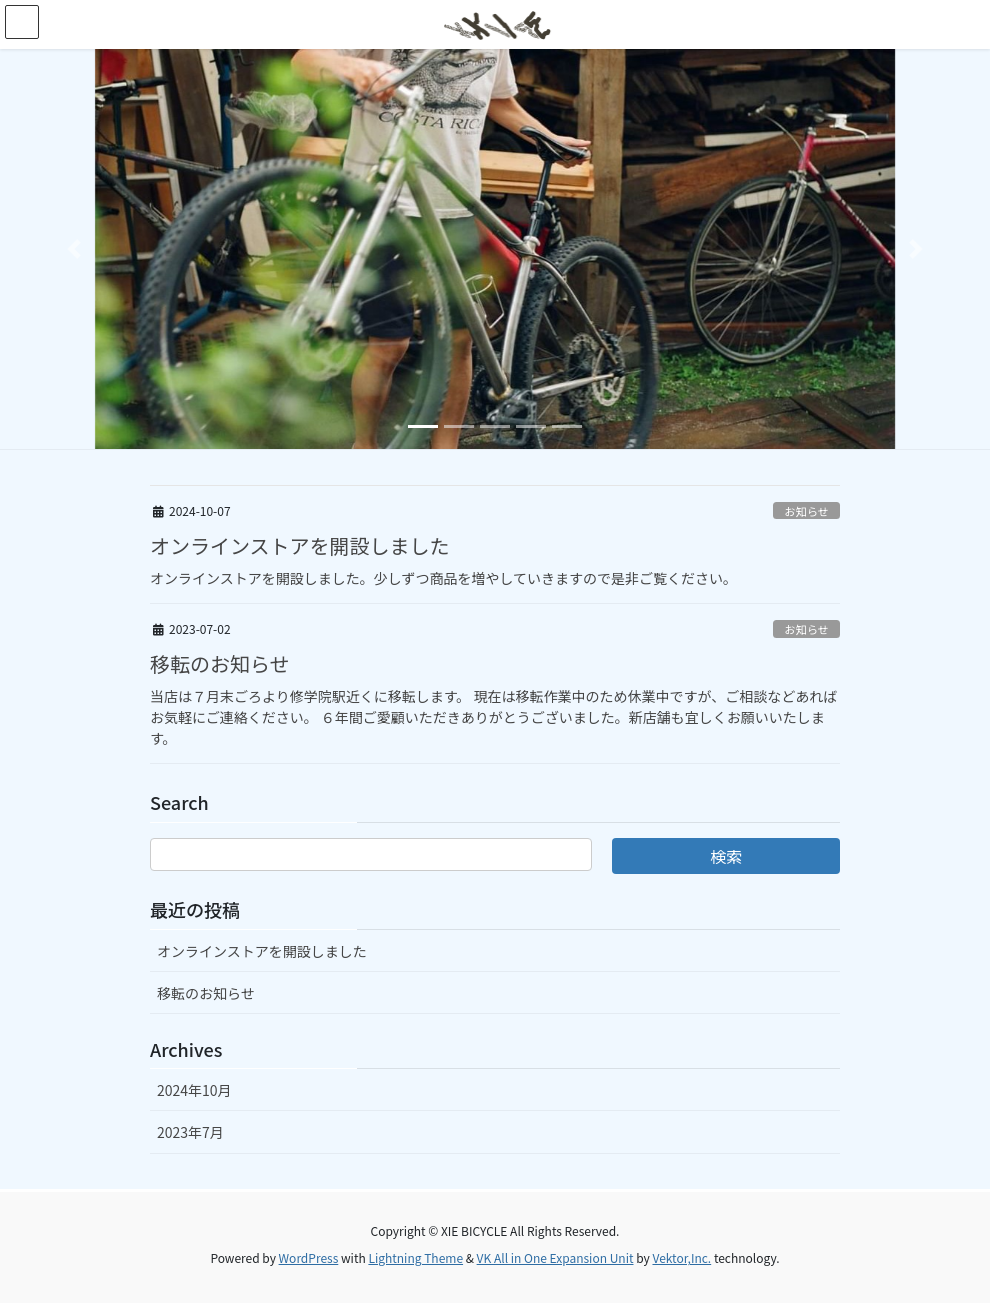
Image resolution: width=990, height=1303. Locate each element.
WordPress (309, 1257)
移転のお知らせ (220, 663)
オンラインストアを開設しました (300, 545)
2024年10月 (194, 1090)
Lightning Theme (415, 1257)
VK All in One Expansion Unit (555, 1257)
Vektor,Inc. (681, 1257)
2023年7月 (190, 1132)
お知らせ (806, 511)
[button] (74, 249)
